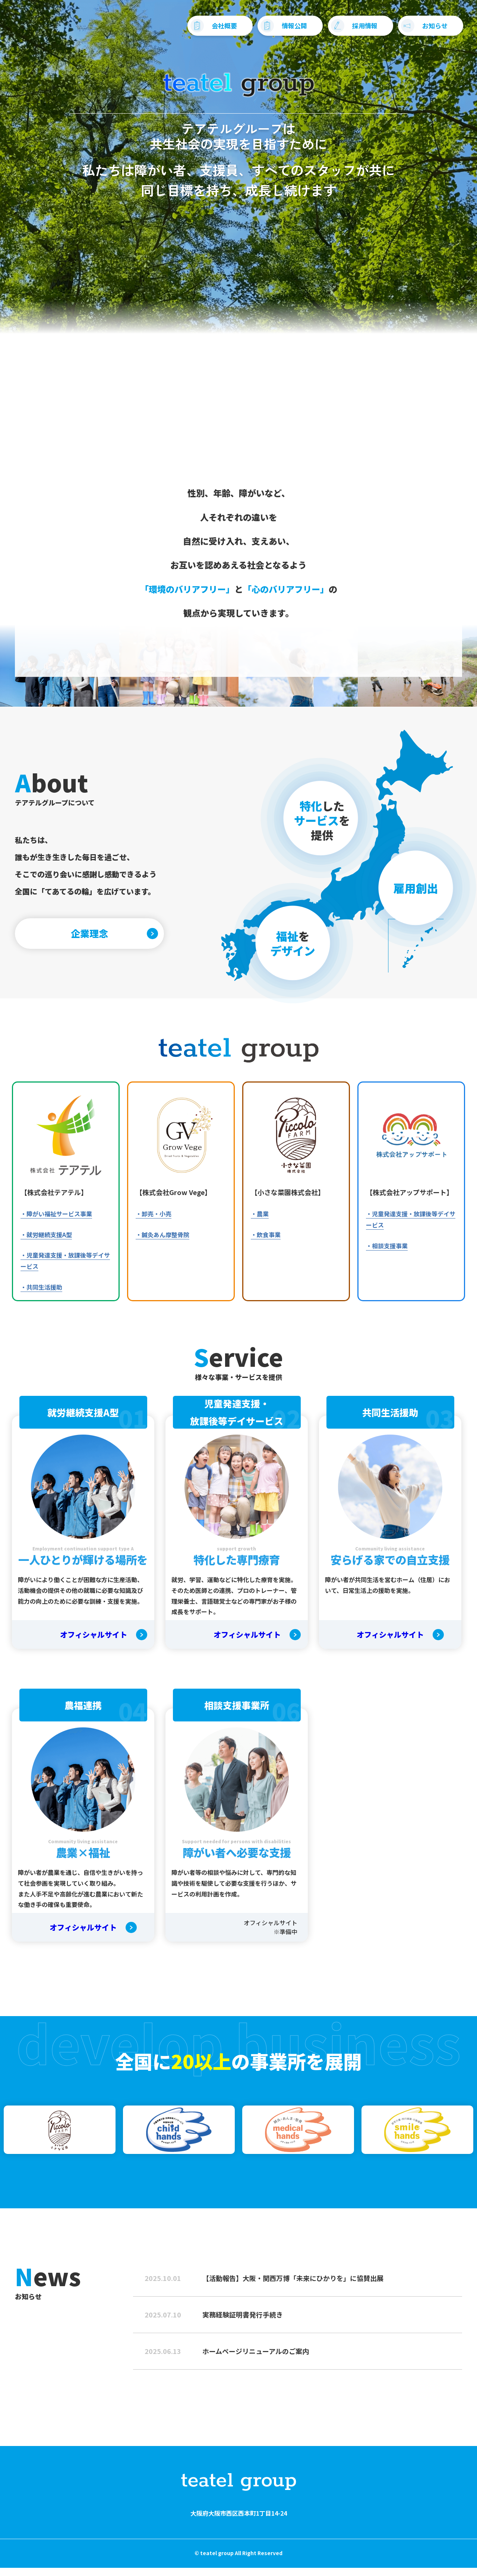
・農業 (260, 1221)
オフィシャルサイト (93, 1642)
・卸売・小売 (153, 1221)
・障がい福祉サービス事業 (56, 1221)
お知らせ (418, 30)
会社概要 (207, 30)
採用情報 (348, 30)
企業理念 (98, 937)
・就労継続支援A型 (46, 1242)
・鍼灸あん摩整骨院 (162, 1242)
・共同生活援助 (41, 1294)
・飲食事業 (266, 1242)
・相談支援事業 (387, 1253)
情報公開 (277, 30)
